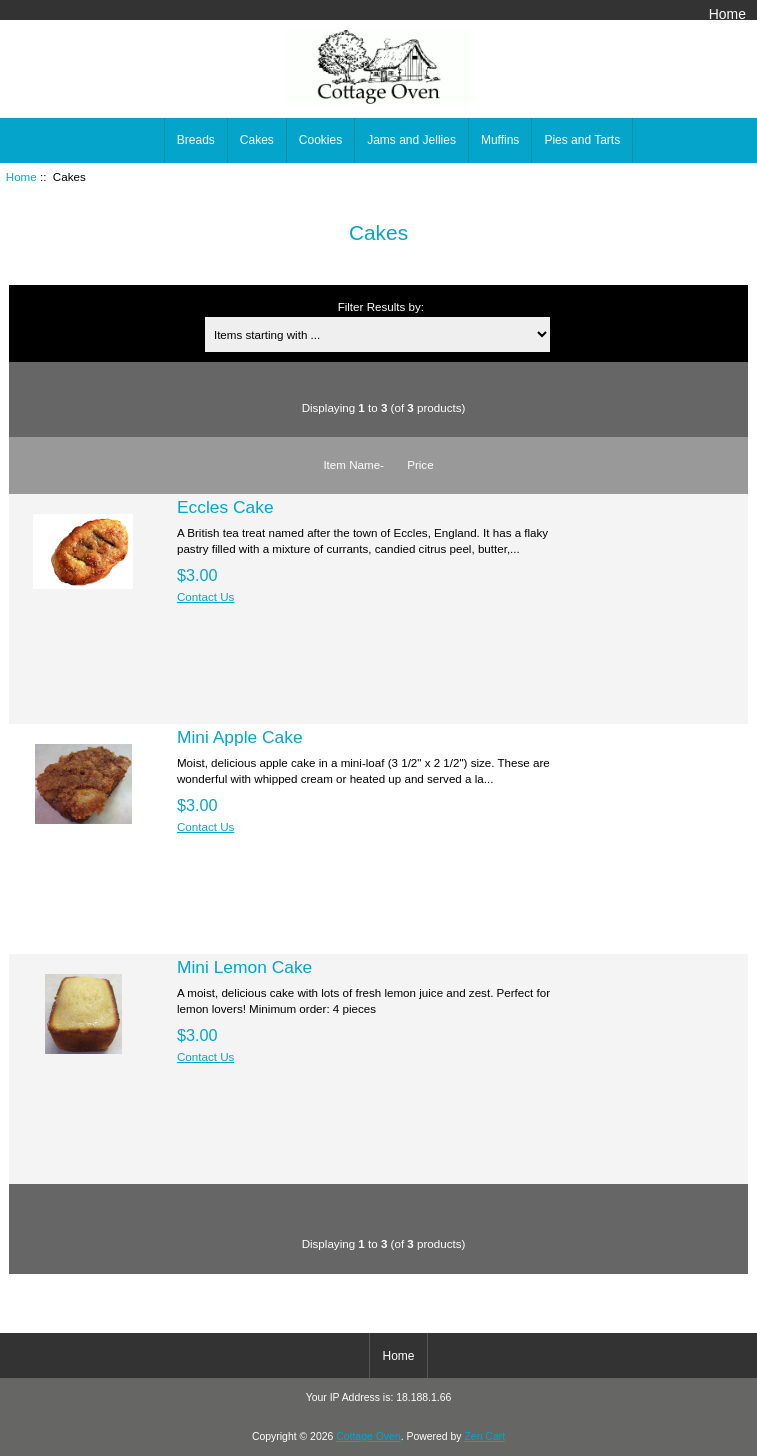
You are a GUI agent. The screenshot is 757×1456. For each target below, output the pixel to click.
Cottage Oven (368, 1436)
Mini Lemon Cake (244, 967)
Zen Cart (484, 1436)
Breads (196, 140)
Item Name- (353, 464)
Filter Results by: (381, 306)
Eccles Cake (225, 507)
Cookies (320, 140)
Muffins (500, 140)
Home (727, 14)
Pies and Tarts (582, 140)
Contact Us (205, 596)
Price (420, 464)
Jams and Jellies (411, 140)
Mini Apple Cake (240, 737)
